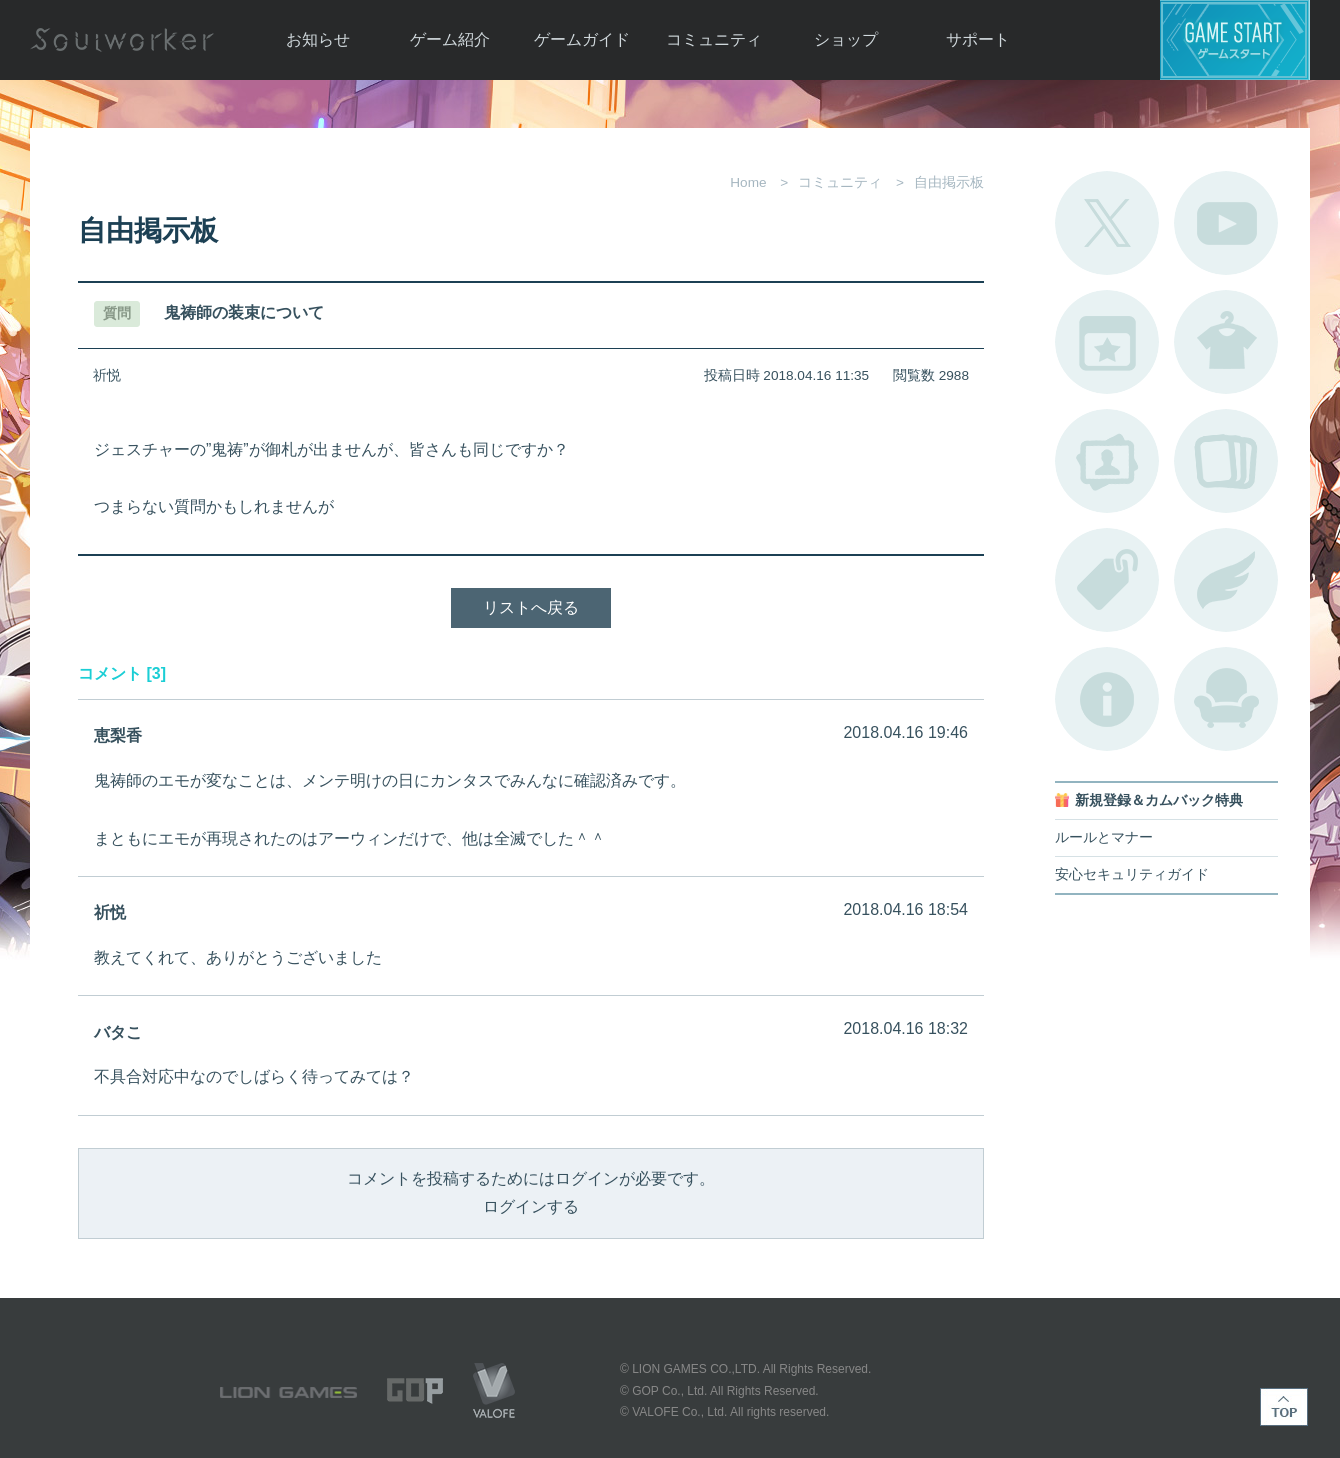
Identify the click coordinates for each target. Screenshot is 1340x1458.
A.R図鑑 (1226, 461)
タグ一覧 (1107, 580)
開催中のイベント (1107, 342)
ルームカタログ (1226, 699)
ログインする (531, 1206)
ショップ (846, 39)
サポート (978, 39)
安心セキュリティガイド (1132, 874)
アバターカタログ (1226, 342)
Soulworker (122, 40)
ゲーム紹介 (450, 39)
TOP (1284, 1407)
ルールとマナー (1104, 837)
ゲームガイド (582, 39)
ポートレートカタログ (1107, 461)
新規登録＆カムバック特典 (1159, 800)
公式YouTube (1226, 223)
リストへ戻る (531, 607)
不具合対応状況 (1107, 699)
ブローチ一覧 (1226, 580)
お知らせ (318, 39)
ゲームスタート (1235, 40)
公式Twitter (1107, 223)
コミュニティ (714, 39)
